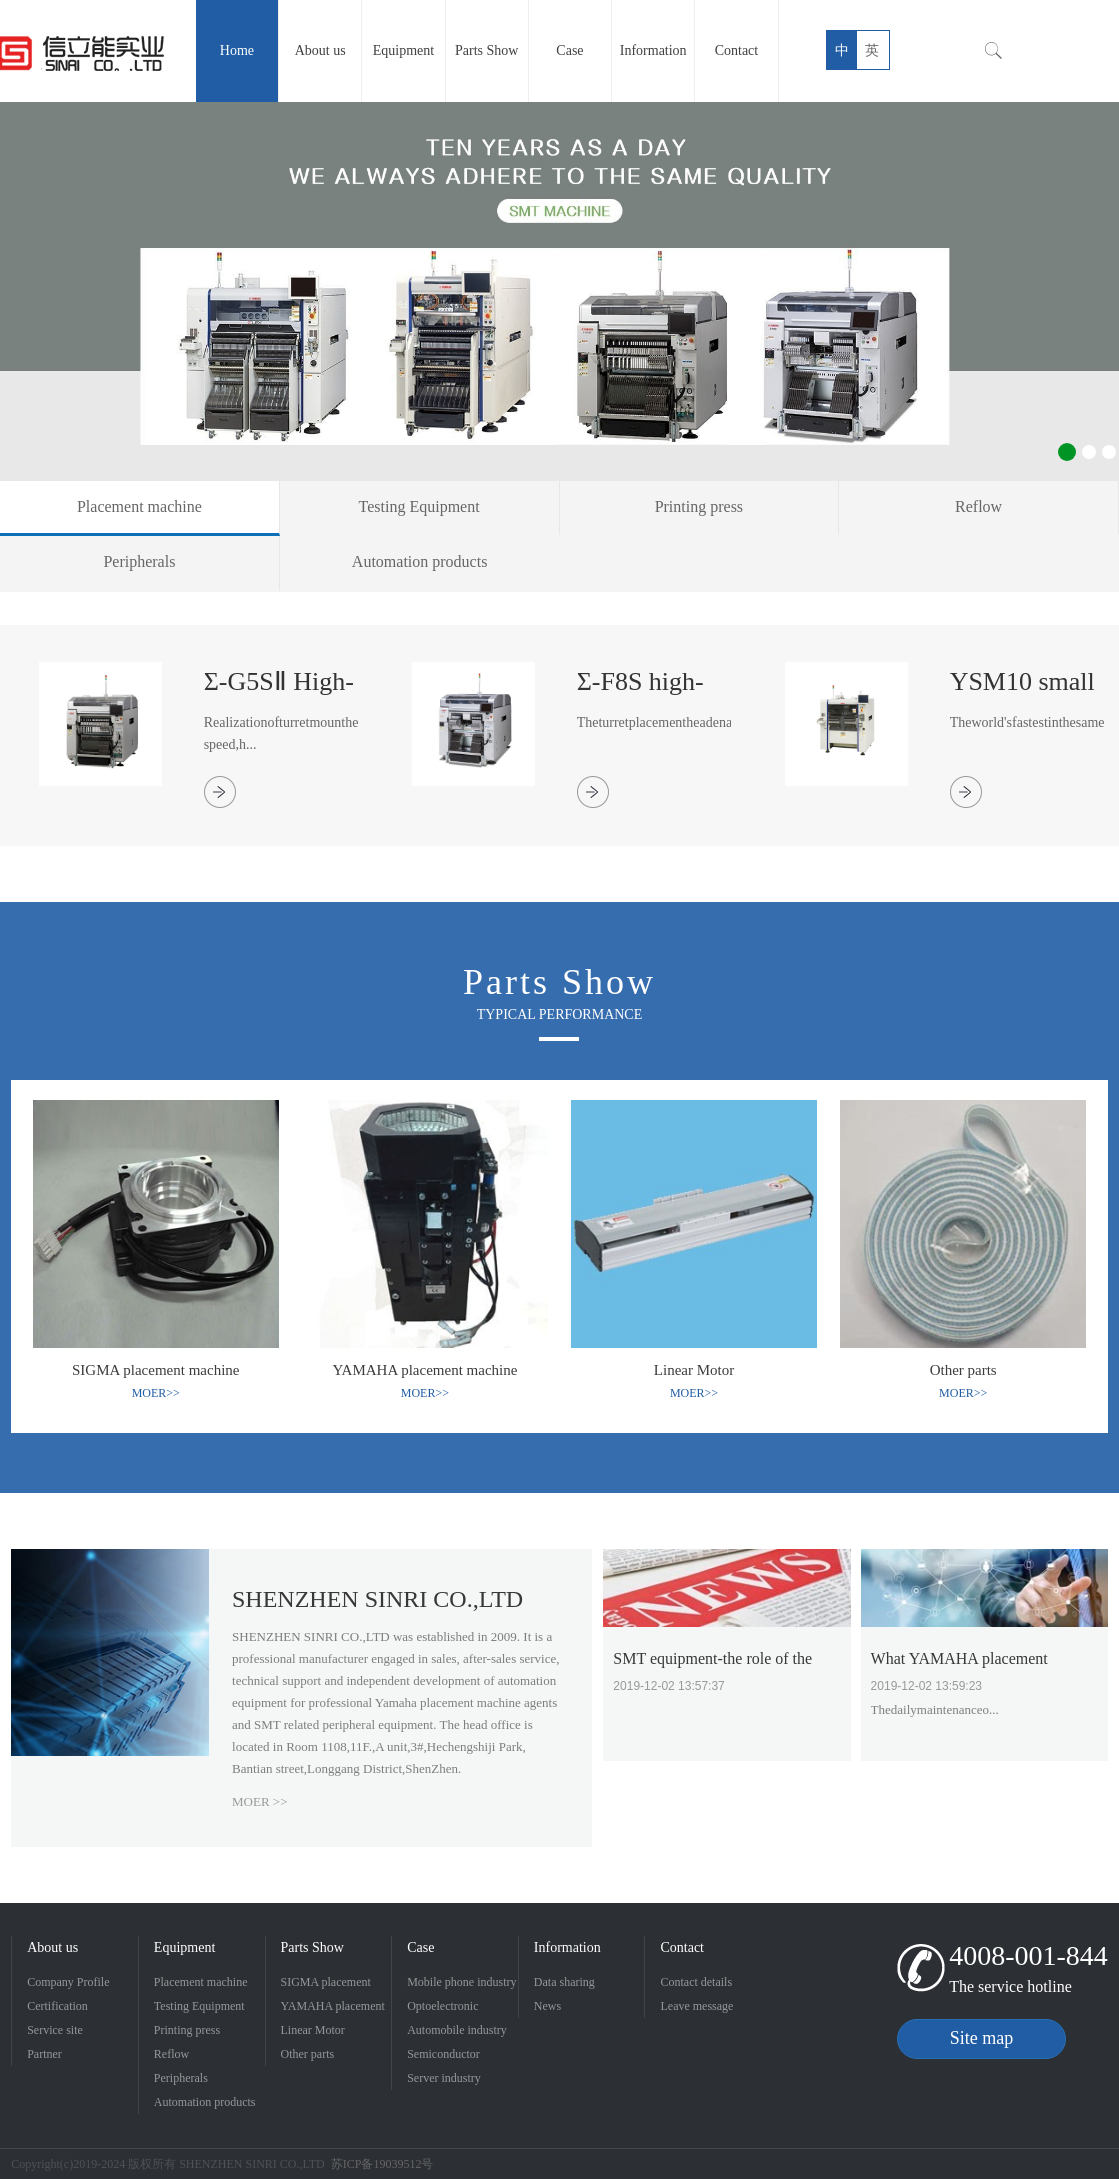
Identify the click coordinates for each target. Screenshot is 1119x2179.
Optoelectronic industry (442, 2008)
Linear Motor (313, 2030)
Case (420, 1947)
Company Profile (68, 1982)
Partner (44, 2054)
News (547, 2006)
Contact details (696, 1982)
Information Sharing (567, 1950)
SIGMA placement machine (326, 1984)
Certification (57, 2006)
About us (52, 1947)
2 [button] (1089, 452)
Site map (982, 2038)
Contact (682, 1947)
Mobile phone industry (461, 1982)
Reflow (171, 2054)
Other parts (308, 2054)
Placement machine (201, 1982)
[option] (559, 291)
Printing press (187, 2030)
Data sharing (564, 1982)
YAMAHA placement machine (333, 2008)
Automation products (205, 2102)
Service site (55, 2030)
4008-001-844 (1028, 1955)
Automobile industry (457, 2030)
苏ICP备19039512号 (382, 2164)
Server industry (444, 2078)
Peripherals (181, 2078)
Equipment (184, 1947)
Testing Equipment (199, 2006)
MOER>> (156, 1393)
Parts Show (312, 1947)
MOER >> (259, 1801)
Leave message (696, 2006)
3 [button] (1109, 452)
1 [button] (1067, 452)
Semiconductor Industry (443, 2056)
